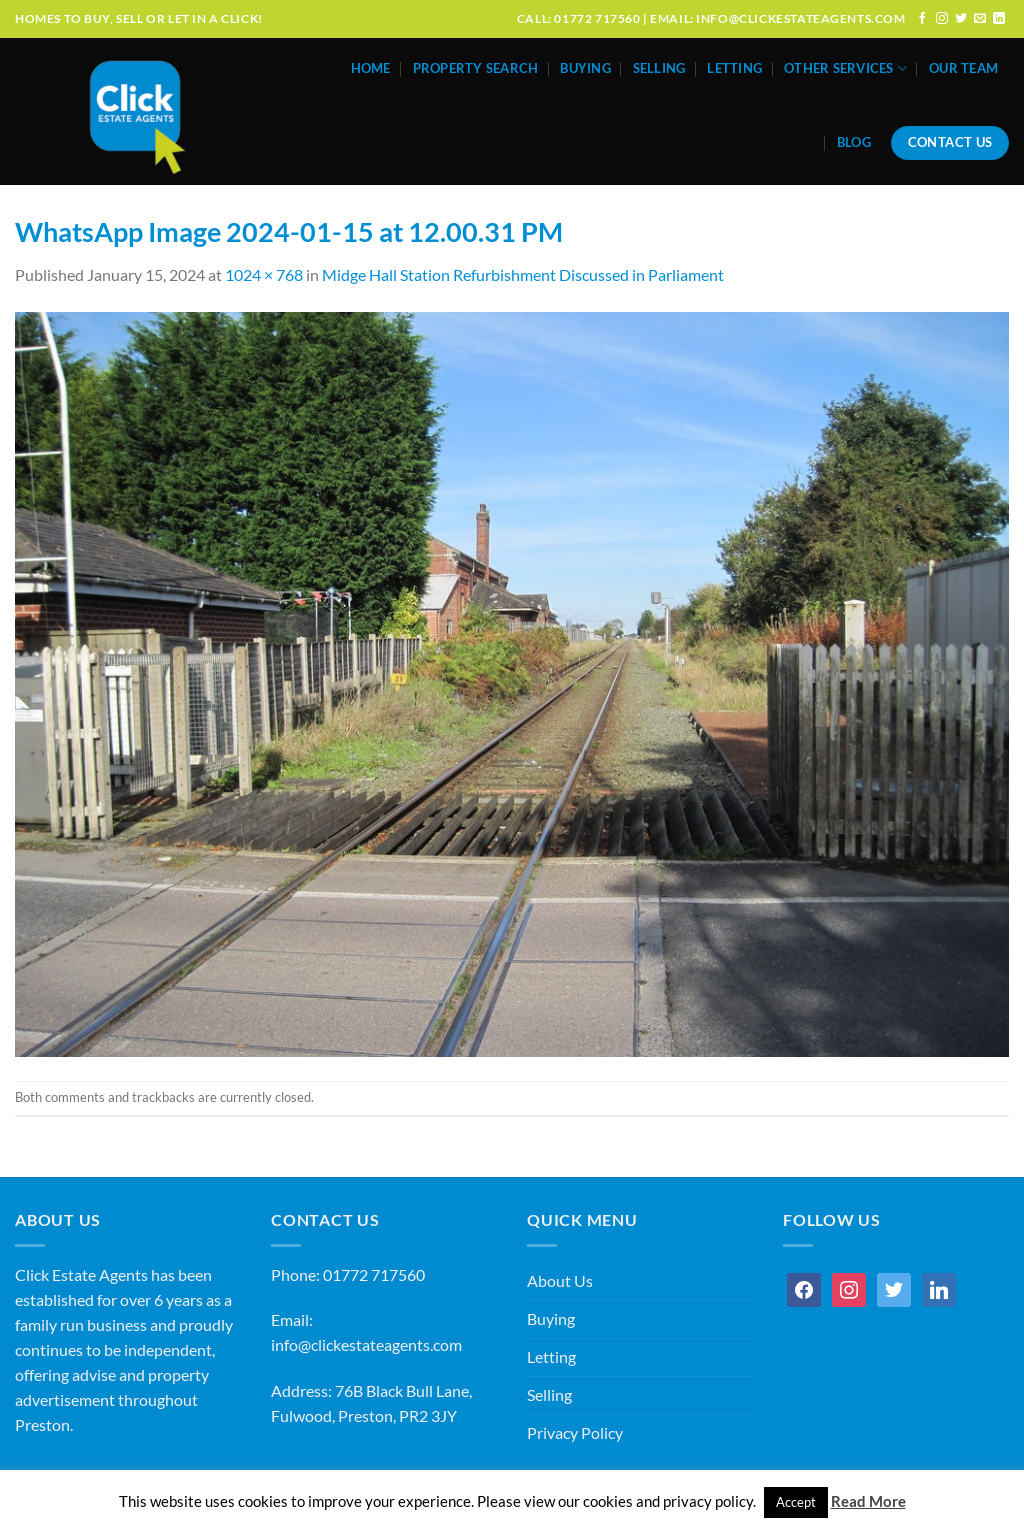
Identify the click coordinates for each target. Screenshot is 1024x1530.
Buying (585, 68)
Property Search (476, 68)
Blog (854, 142)
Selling (659, 68)
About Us (560, 1281)
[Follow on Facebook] (923, 18)
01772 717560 (374, 1275)
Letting (734, 68)
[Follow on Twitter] (961, 18)
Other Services (845, 68)
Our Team (963, 68)
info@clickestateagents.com (366, 1345)
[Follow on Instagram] (942, 18)
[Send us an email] (980, 18)
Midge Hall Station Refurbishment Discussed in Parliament (523, 275)
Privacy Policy (575, 1433)
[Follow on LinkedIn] (999, 18)
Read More (868, 1501)
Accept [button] (796, 1502)
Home (371, 68)
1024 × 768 (264, 275)
